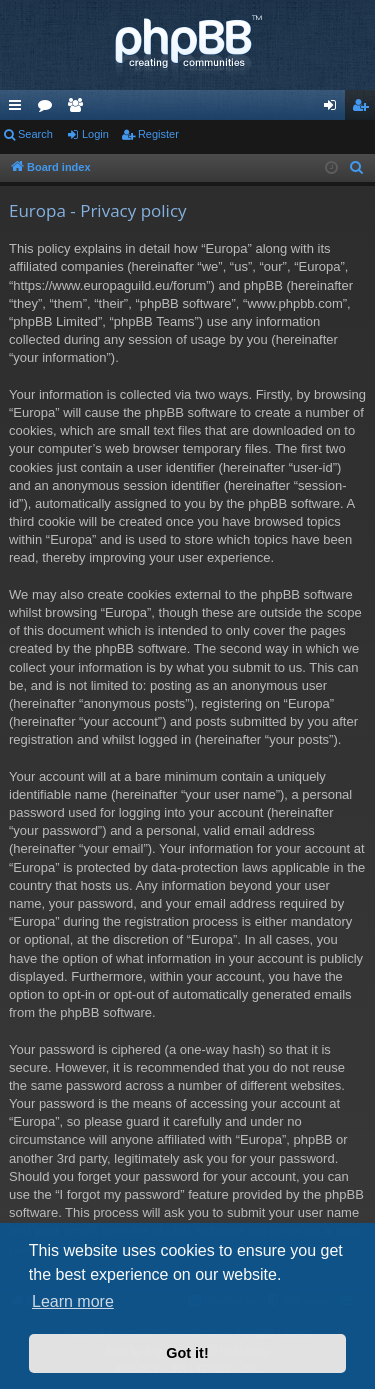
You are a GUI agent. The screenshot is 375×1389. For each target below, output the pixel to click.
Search (35, 134)
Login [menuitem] (334, 109)
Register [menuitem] (364, 109)
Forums (49, 109)
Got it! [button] (187, 1353)
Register (158, 134)
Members (79, 109)
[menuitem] (357, 168)
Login (95, 134)
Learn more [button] (73, 1301)
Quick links (19, 109)
